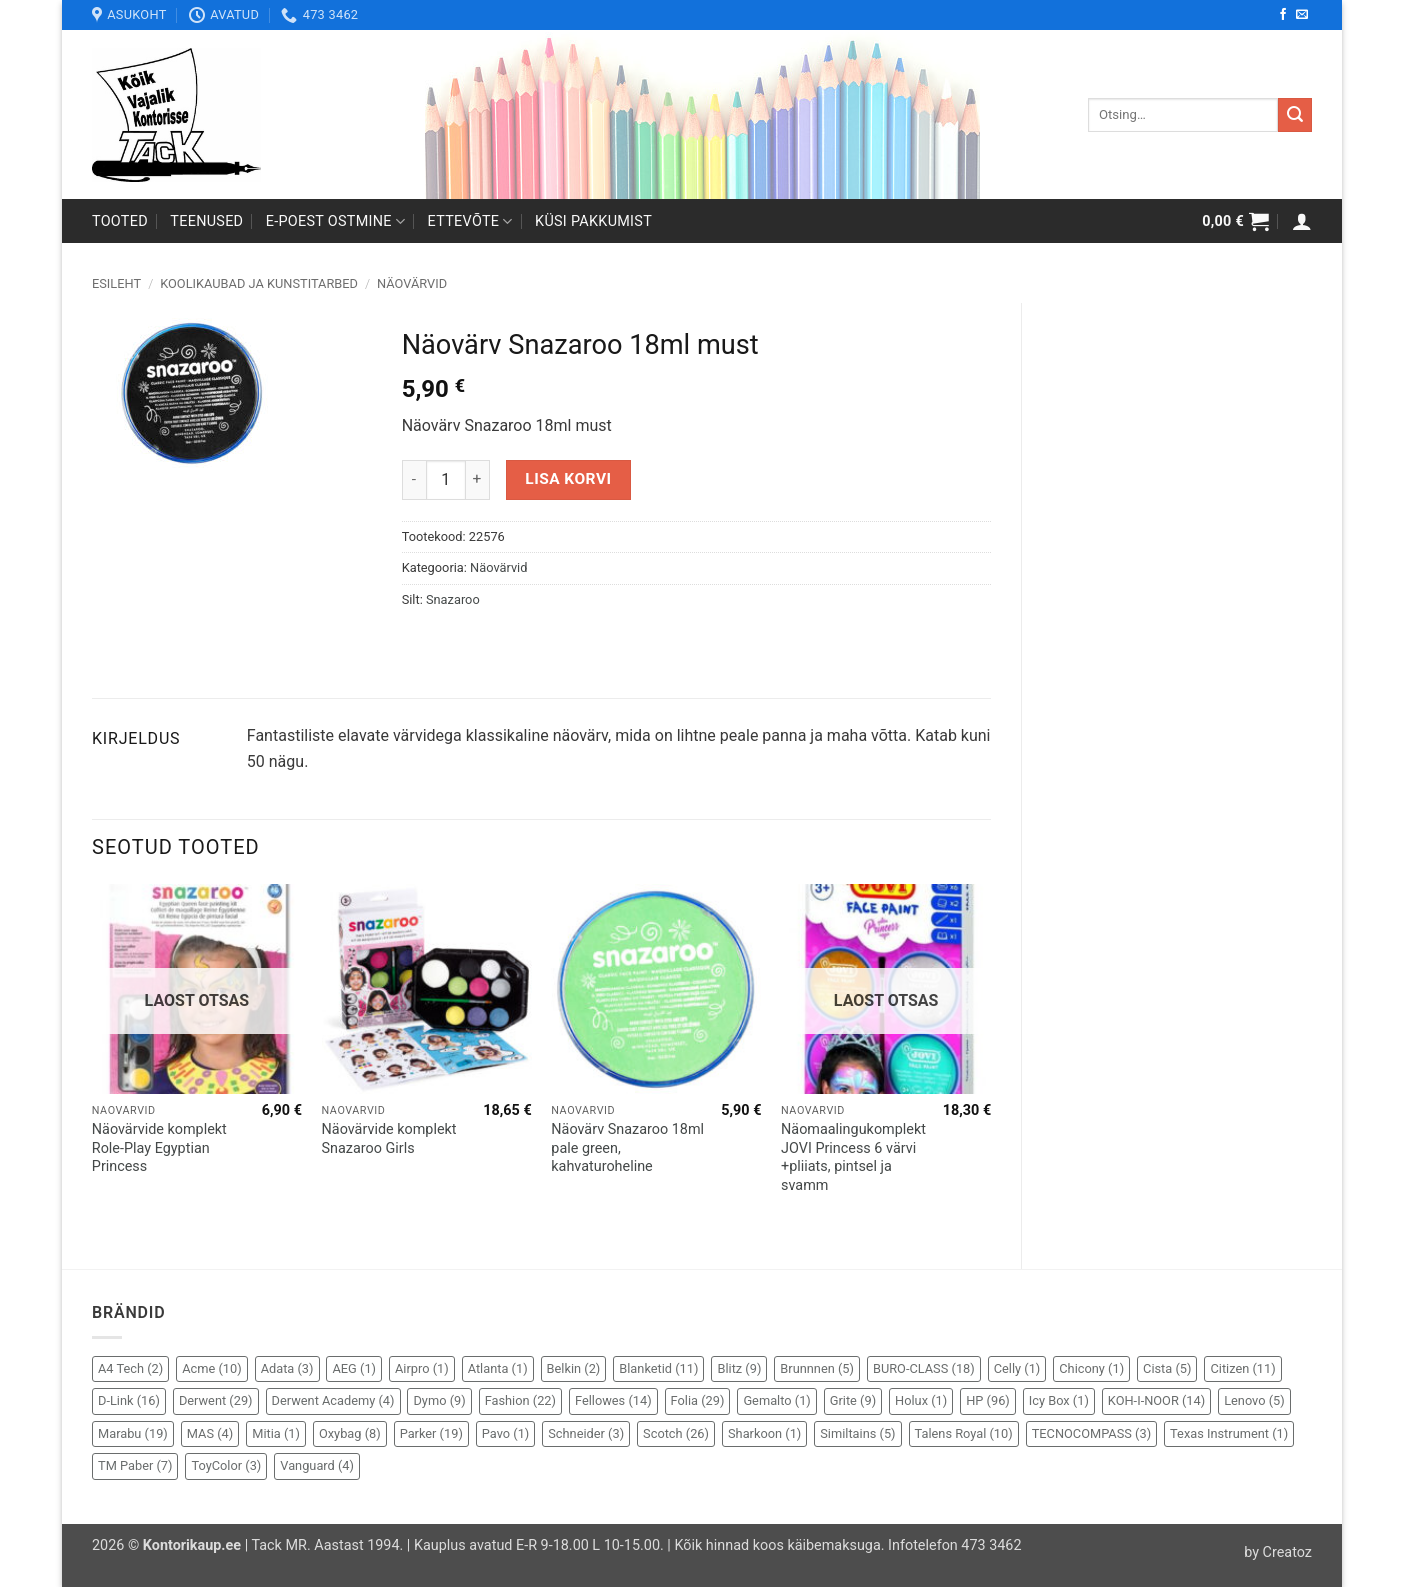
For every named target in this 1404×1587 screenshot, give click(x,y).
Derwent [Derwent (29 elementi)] (216, 1400)
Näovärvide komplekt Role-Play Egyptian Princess (159, 1148)
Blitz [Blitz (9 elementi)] (739, 1368)
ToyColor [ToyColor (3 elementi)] (226, 1465)
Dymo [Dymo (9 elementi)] (439, 1400)
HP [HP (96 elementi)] (988, 1400)
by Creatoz (1278, 1552)
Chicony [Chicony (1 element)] (1091, 1368)
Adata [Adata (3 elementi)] (287, 1368)
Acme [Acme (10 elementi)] (211, 1368)
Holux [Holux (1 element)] (921, 1400)
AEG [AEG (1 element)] (354, 1368)
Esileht (116, 283)
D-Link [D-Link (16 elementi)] (129, 1400)
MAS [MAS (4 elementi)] (210, 1433)
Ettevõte (470, 221)
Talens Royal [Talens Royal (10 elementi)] (964, 1433)
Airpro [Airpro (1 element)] (422, 1368)
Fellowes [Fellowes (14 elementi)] (613, 1400)
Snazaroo (453, 599)
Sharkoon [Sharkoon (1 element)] (764, 1433)
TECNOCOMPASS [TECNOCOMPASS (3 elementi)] (1091, 1433)
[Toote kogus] (446, 480)
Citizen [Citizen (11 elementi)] (1242, 1368)
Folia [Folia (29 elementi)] (698, 1400)
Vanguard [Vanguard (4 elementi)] (317, 1465)
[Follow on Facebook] (1283, 15)
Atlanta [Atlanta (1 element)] (498, 1368)
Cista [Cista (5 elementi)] (1167, 1368)
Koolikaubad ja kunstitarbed (259, 283)
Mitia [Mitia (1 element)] (276, 1433)
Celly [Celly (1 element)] (1017, 1368)
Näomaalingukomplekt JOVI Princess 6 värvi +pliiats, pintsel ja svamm (853, 1157)
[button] (1235, 221)
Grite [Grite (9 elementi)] (853, 1400)
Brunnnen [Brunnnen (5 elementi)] (817, 1368)
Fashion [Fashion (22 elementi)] (520, 1400)
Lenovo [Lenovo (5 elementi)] (1254, 1400)
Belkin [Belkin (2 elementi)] (574, 1368)
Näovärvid (412, 283)
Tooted (120, 221)
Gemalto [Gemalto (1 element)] (776, 1400)
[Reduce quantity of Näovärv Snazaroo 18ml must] (414, 480)
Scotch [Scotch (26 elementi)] (676, 1433)
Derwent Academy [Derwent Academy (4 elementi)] (333, 1400)
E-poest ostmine (336, 221)
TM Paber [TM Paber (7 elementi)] (135, 1465)
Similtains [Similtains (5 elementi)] (857, 1433)
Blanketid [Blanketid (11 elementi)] (658, 1368)
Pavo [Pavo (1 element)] (505, 1433)
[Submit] (1295, 115)
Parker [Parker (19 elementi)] (431, 1433)
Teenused (206, 221)
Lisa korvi (568, 479)
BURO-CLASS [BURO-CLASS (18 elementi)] (924, 1368)
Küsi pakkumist (593, 221)
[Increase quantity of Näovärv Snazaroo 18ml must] (478, 480)
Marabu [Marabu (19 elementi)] (133, 1433)
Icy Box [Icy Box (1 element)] (1059, 1400)
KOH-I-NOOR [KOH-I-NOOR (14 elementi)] (1156, 1400)
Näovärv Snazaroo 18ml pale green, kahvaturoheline (627, 1148)
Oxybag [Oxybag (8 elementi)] (350, 1433)
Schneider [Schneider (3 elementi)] (586, 1433)
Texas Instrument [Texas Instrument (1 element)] (1229, 1433)
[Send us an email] (1302, 15)
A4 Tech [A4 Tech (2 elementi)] (130, 1368)
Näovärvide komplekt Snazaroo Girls (389, 1139)
